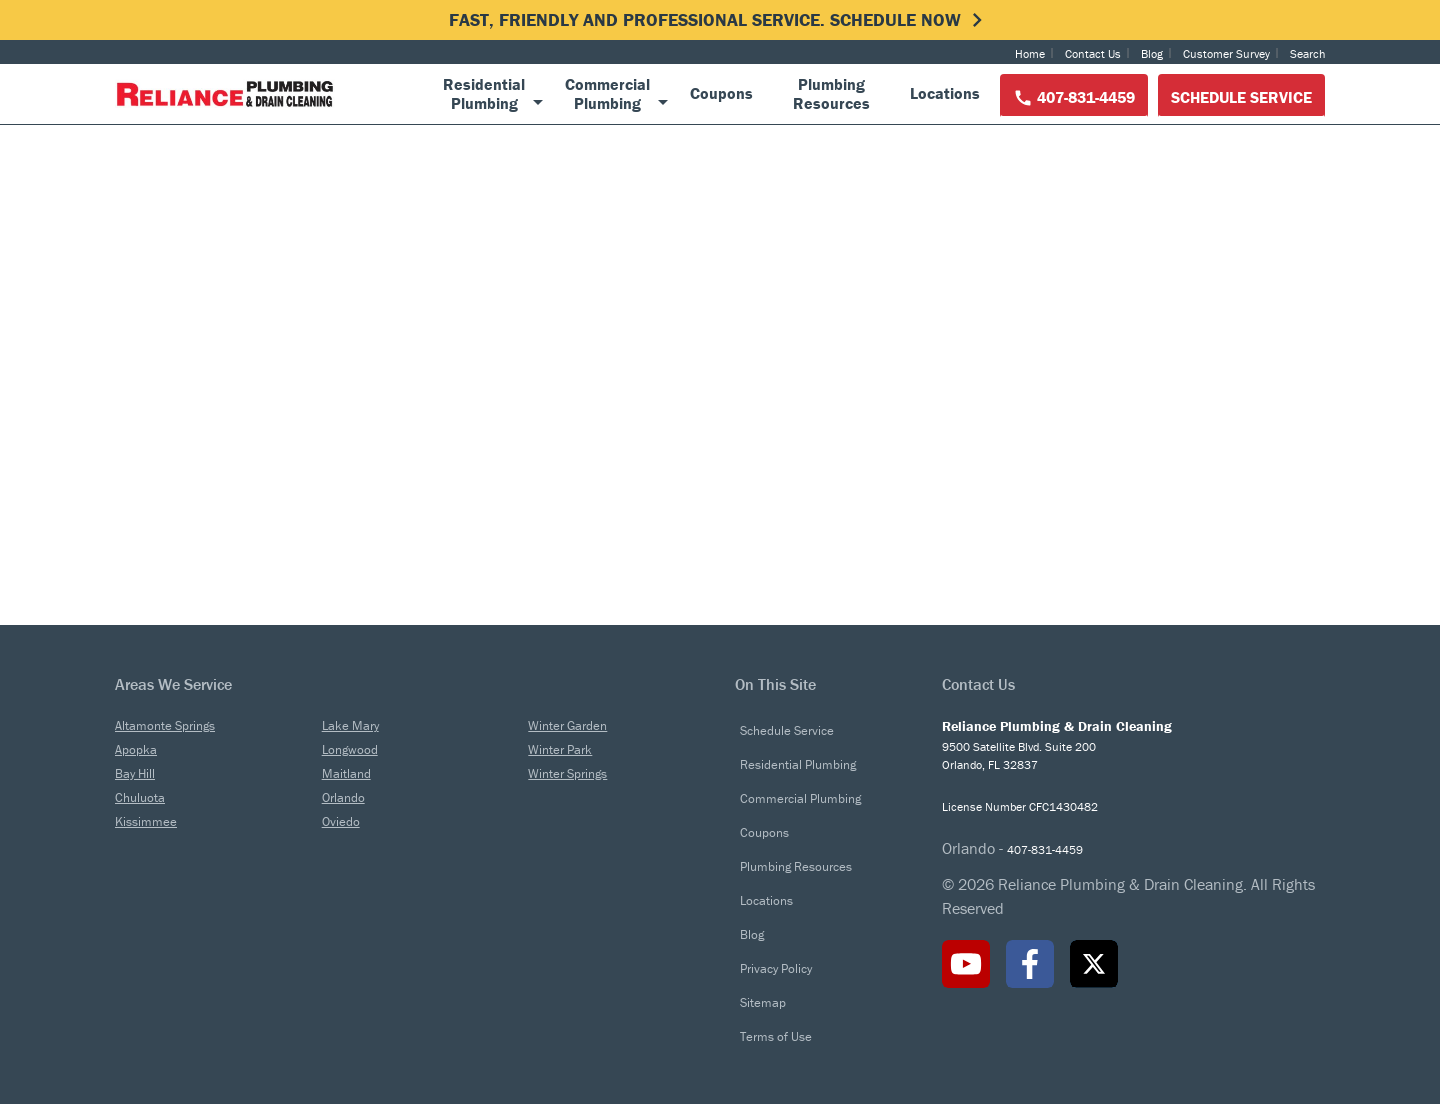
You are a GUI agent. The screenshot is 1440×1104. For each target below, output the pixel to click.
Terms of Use (776, 1036)
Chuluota (140, 797)
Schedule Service (1241, 97)
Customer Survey (1226, 53)
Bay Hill (135, 773)
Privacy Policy (776, 968)
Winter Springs (567, 773)
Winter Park (560, 749)
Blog (1152, 53)
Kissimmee (146, 821)
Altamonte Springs (165, 725)
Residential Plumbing (798, 764)
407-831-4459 (1074, 97)
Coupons (764, 832)
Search (1307, 53)
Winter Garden (567, 725)
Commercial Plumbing (800, 798)
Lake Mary (350, 725)
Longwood (350, 749)
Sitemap (763, 1002)
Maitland (346, 773)
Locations (766, 900)
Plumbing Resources (796, 866)
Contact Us (1093, 53)
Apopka (136, 749)
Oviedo (341, 821)
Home (1030, 53)
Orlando (343, 797)
